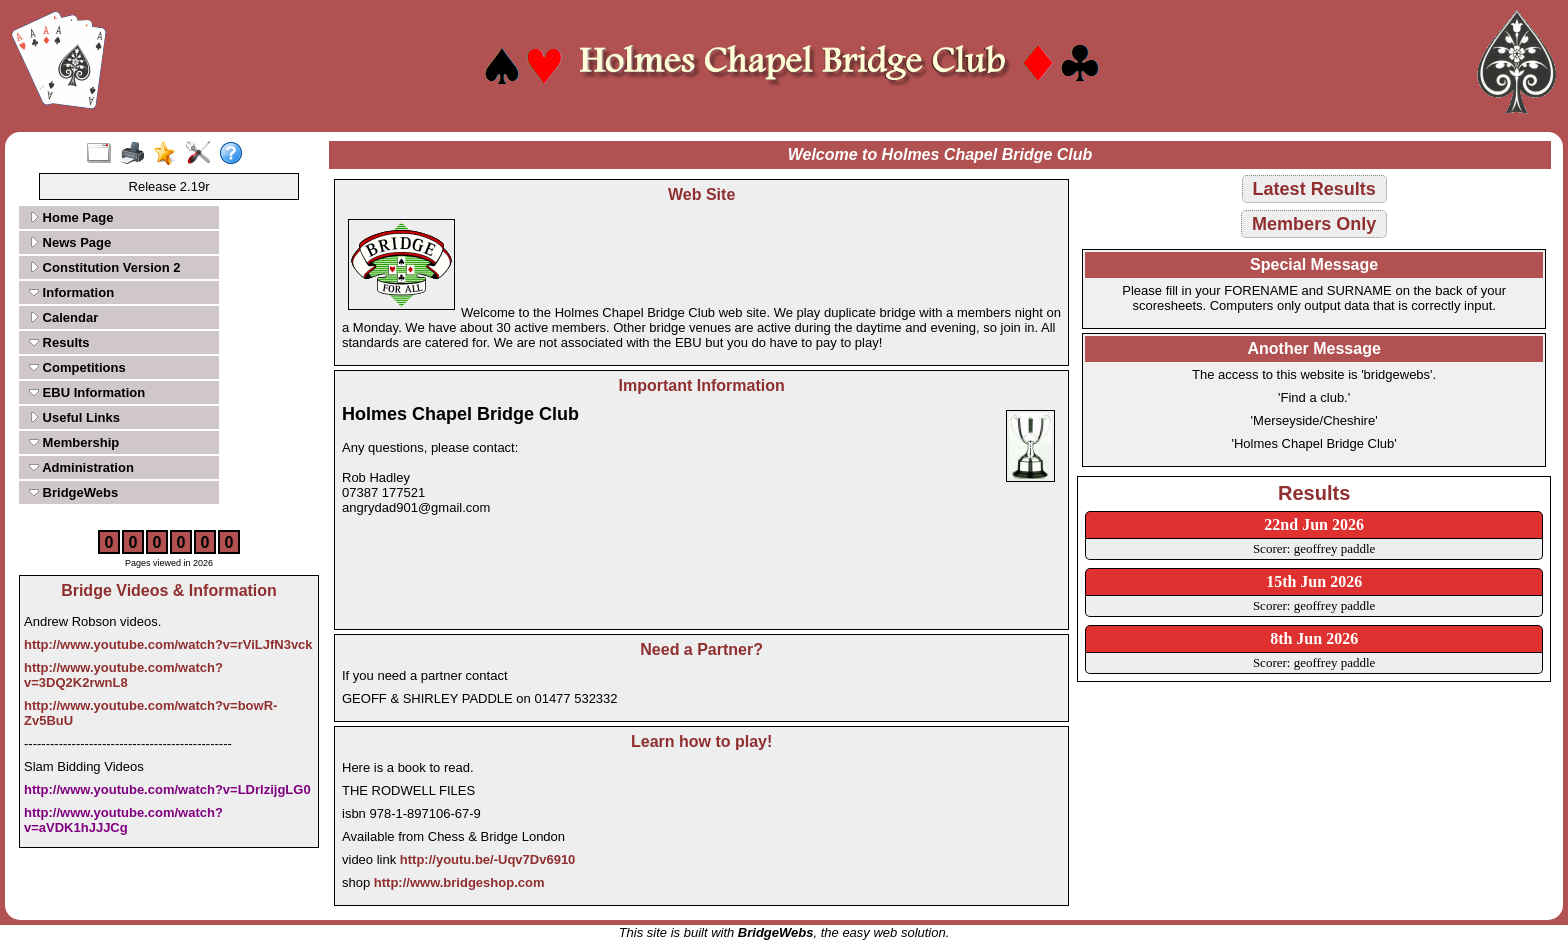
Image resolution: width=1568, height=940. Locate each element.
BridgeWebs (73, 492)
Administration (81, 467)
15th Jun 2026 (1314, 581)
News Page (70, 242)
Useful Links (74, 417)
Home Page (71, 217)
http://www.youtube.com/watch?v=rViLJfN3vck (168, 644)
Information (71, 292)
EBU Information (87, 392)
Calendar (63, 317)
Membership (74, 442)
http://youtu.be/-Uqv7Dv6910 (488, 859)
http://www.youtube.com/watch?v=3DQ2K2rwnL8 (123, 675)
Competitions (77, 367)
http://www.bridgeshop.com (459, 882)
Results (59, 342)
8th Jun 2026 (1314, 638)
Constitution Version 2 (105, 267)
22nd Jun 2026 (1314, 524)
